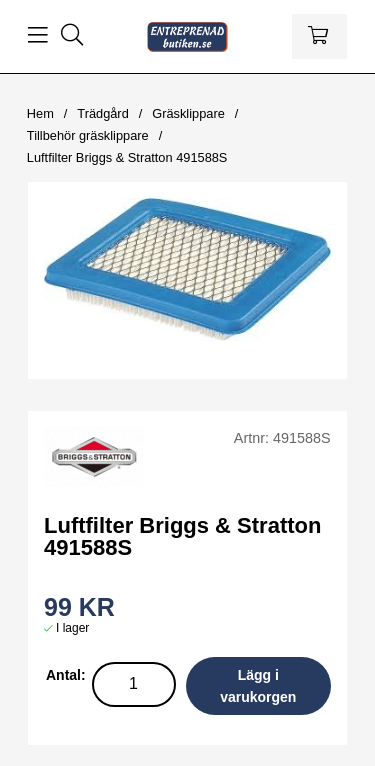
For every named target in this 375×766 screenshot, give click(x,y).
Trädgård (102, 113)
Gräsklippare (188, 113)
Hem (40, 113)
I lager (72, 628)
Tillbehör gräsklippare (88, 135)
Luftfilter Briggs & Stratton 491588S (127, 157)
